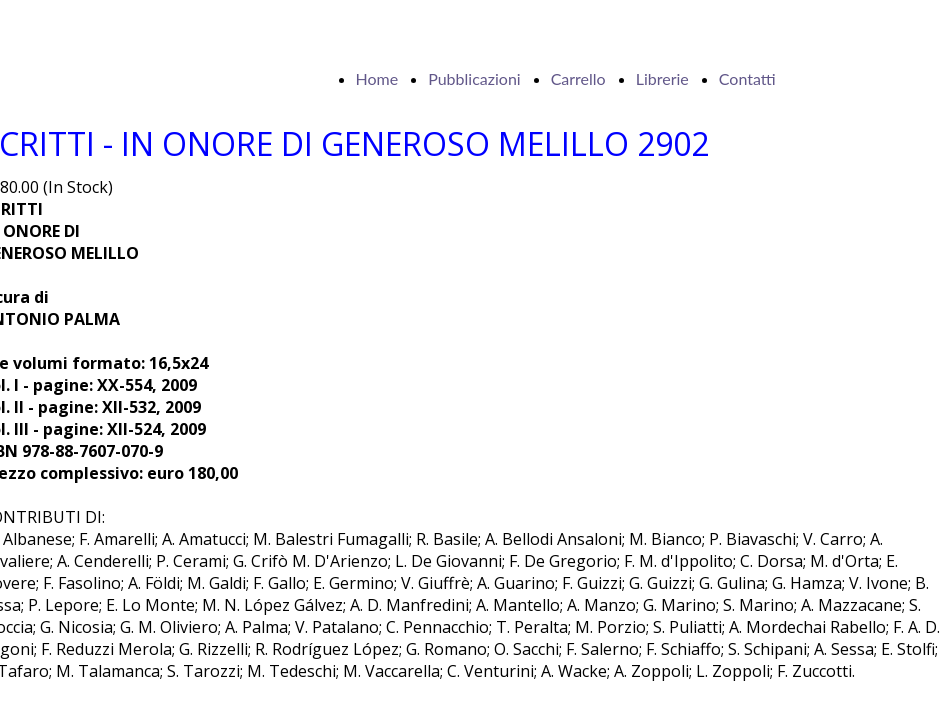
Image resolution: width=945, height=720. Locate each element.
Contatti (747, 78)
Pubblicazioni (474, 78)
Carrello (578, 78)
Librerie (662, 78)
